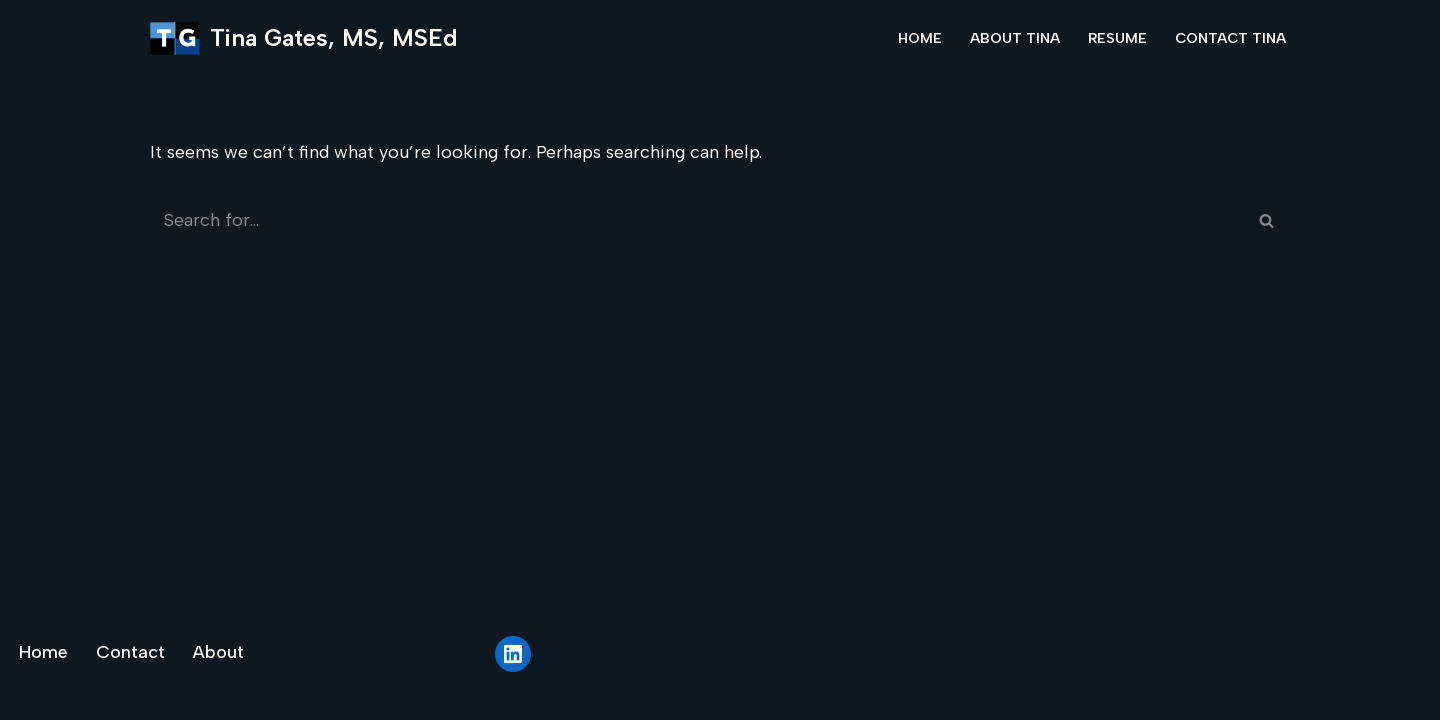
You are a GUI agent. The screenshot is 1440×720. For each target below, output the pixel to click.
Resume (1117, 38)
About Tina (1015, 38)
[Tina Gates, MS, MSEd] (304, 38)
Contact (130, 652)
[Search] (697, 220)
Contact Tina (1230, 38)
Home (920, 38)
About (218, 652)
